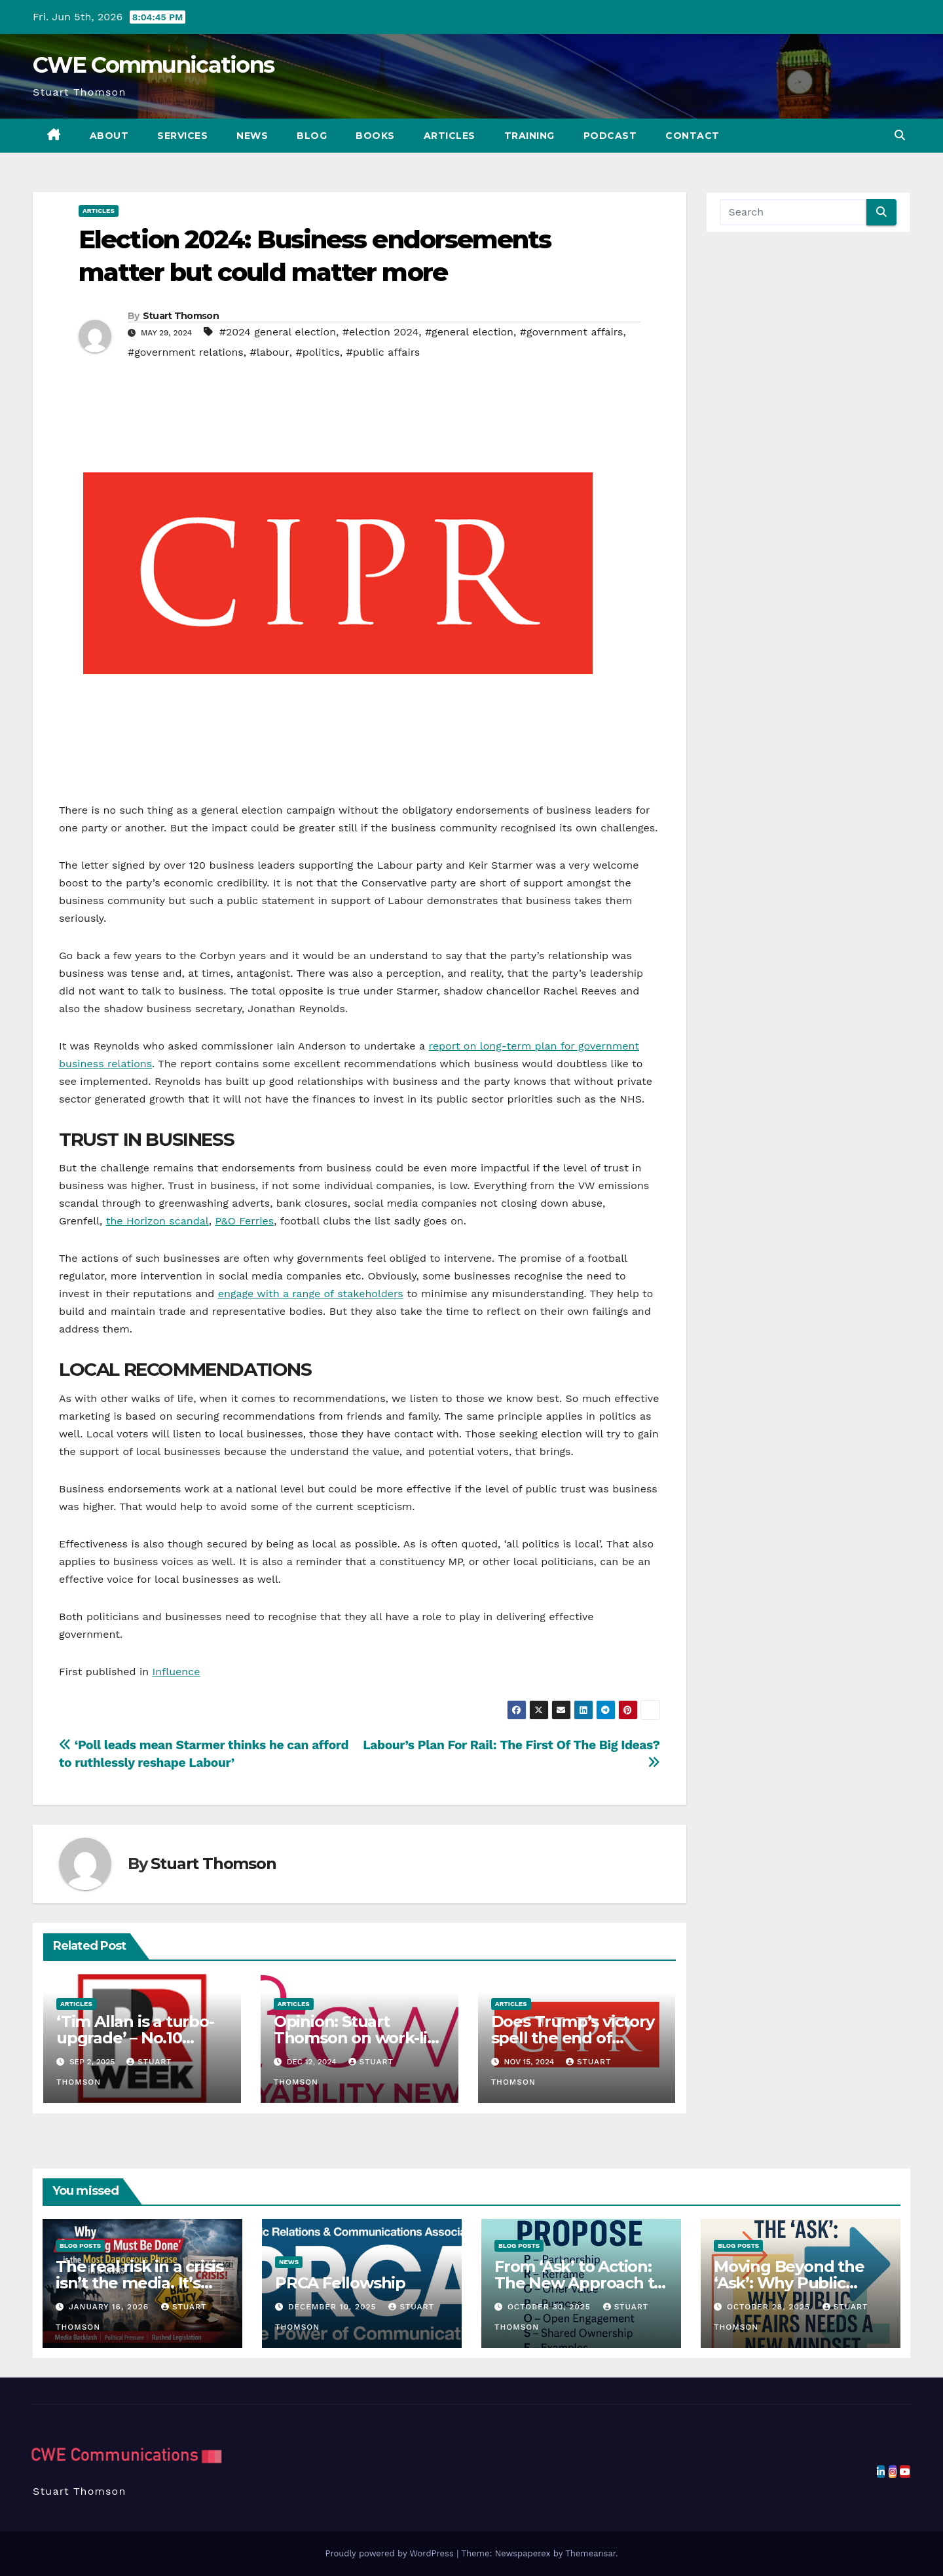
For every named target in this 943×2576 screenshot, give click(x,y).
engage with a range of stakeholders (310, 1293)
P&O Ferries (244, 1221)
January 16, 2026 (110, 2306)
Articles (449, 136)
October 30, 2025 (551, 2306)
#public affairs (383, 352)
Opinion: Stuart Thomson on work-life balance (358, 2038)
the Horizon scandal (157, 1221)
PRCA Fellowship (340, 2282)
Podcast (610, 136)
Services (182, 136)
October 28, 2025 (770, 2306)
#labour (269, 352)
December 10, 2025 (334, 2306)
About (109, 136)
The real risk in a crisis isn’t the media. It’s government (139, 2283)
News (252, 136)
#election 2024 (380, 332)
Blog (312, 136)
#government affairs (571, 332)
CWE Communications (153, 65)
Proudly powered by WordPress (390, 2553)
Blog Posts (80, 2245)
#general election (469, 332)
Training (529, 136)
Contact (692, 136)
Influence (176, 1671)
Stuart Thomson (181, 316)
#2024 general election (277, 332)
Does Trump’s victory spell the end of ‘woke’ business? (572, 2038)
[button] (900, 135)
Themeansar (590, 2553)
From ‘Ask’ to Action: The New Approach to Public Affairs (578, 2283)
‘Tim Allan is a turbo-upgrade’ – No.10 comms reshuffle (135, 2038)
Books (375, 136)
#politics (317, 352)
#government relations (186, 352)
